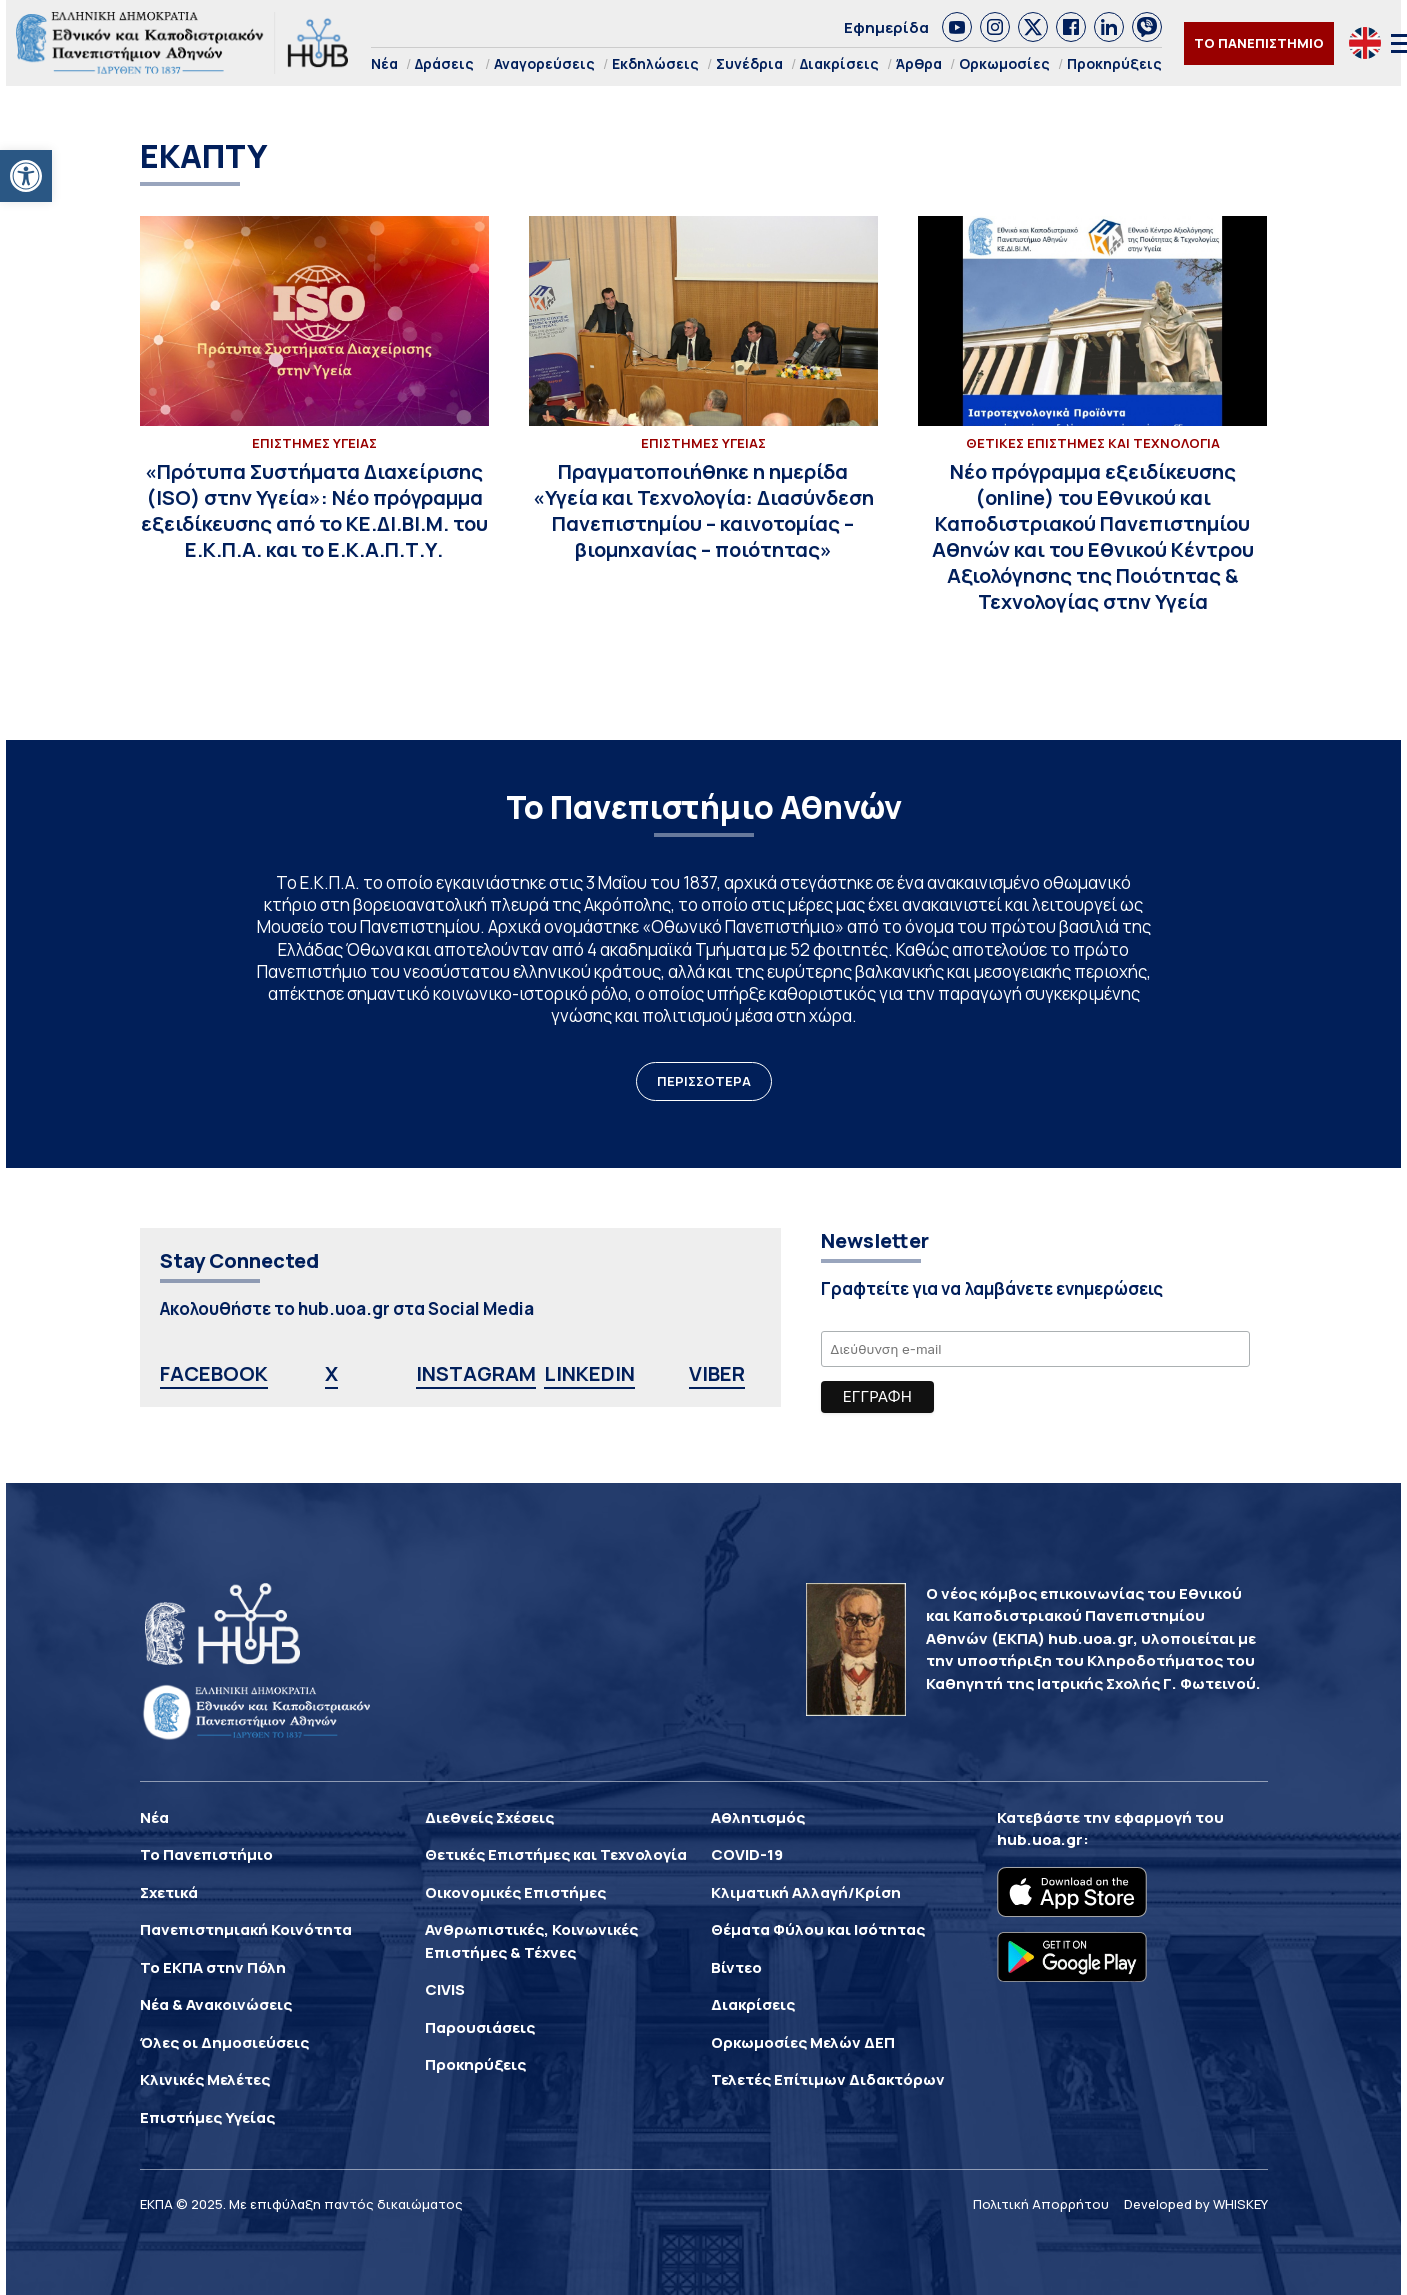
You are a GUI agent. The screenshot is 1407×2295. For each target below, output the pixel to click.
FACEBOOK (214, 1373)
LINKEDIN (589, 1373)
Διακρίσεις (839, 63)
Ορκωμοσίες (1004, 63)
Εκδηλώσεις (655, 63)
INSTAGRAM (476, 1373)
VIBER (717, 1373)
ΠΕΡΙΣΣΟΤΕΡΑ (704, 1081)
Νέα (384, 63)
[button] (26, 176)
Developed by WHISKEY (1196, 2204)
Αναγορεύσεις (544, 63)
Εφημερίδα (886, 27)
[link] (957, 27)
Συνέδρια (749, 63)
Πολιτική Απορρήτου (1041, 2204)
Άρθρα (919, 63)
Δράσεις (444, 63)
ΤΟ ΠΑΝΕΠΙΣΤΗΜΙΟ (1259, 43)
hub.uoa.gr (1040, 1839)
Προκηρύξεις (1114, 63)
